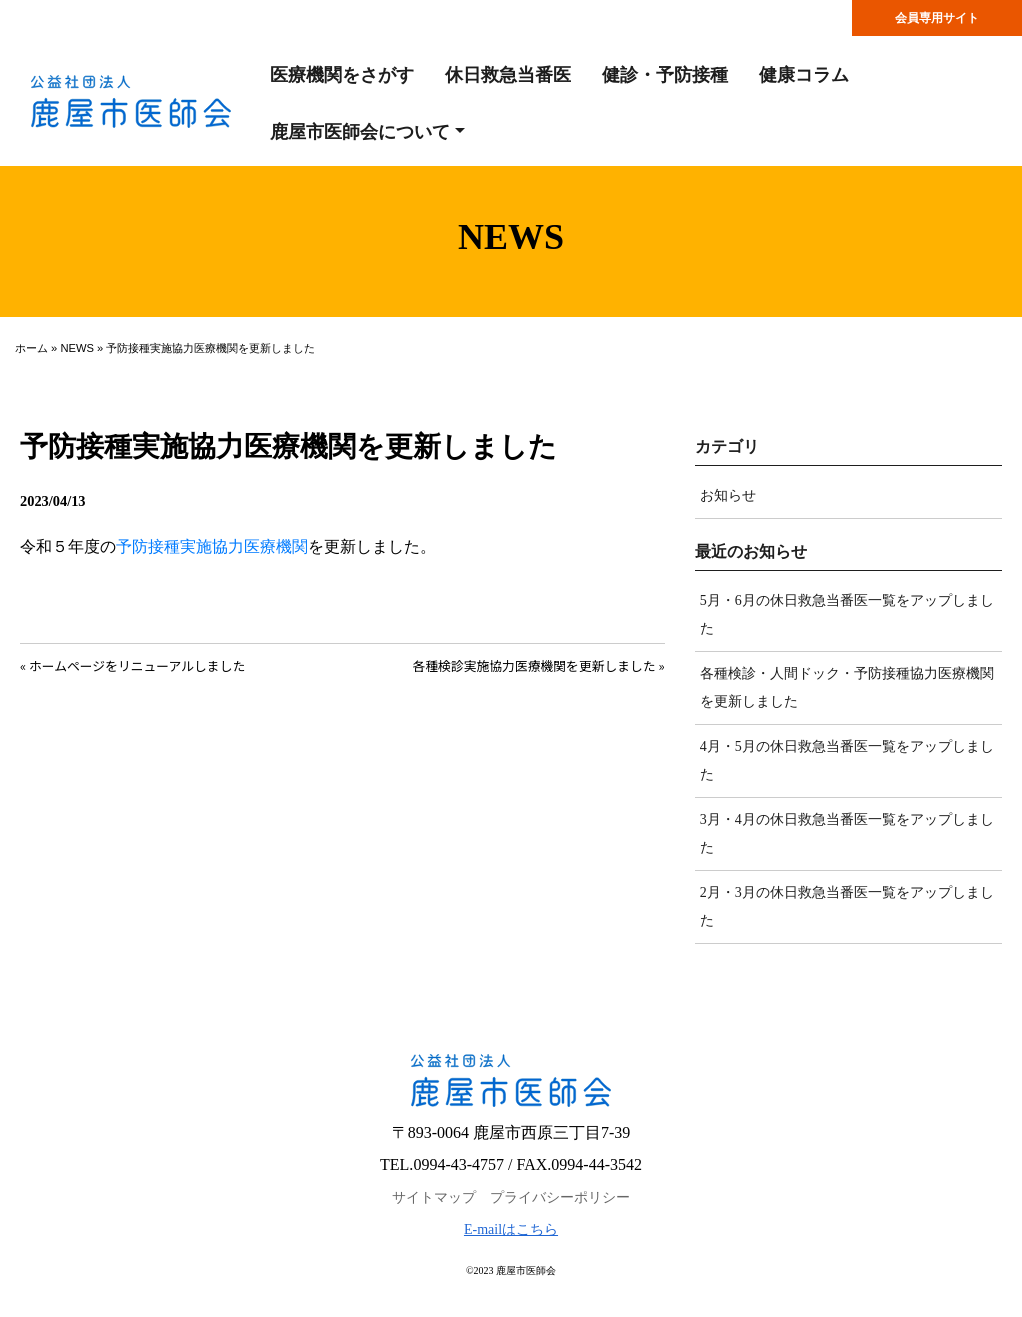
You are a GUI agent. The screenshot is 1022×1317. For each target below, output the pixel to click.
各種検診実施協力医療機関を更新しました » (539, 665)
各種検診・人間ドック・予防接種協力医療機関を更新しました (847, 687)
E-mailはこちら (511, 1229)
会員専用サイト (937, 18)
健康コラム (804, 75)
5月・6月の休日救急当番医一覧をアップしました (847, 614)
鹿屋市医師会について (360, 132)
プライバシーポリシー (560, 1197)
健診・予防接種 (665, 75)
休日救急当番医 (508, 75)
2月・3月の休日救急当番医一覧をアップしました (847, 906)
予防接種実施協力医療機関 (212, 546)
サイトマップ (434, 1197)
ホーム (31, 348)
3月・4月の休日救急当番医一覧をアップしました (847, 833)
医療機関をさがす (342, 75)
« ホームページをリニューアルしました (132, 665)
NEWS (77, 348)
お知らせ (728, 495)
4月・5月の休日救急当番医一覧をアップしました (847, 760)
